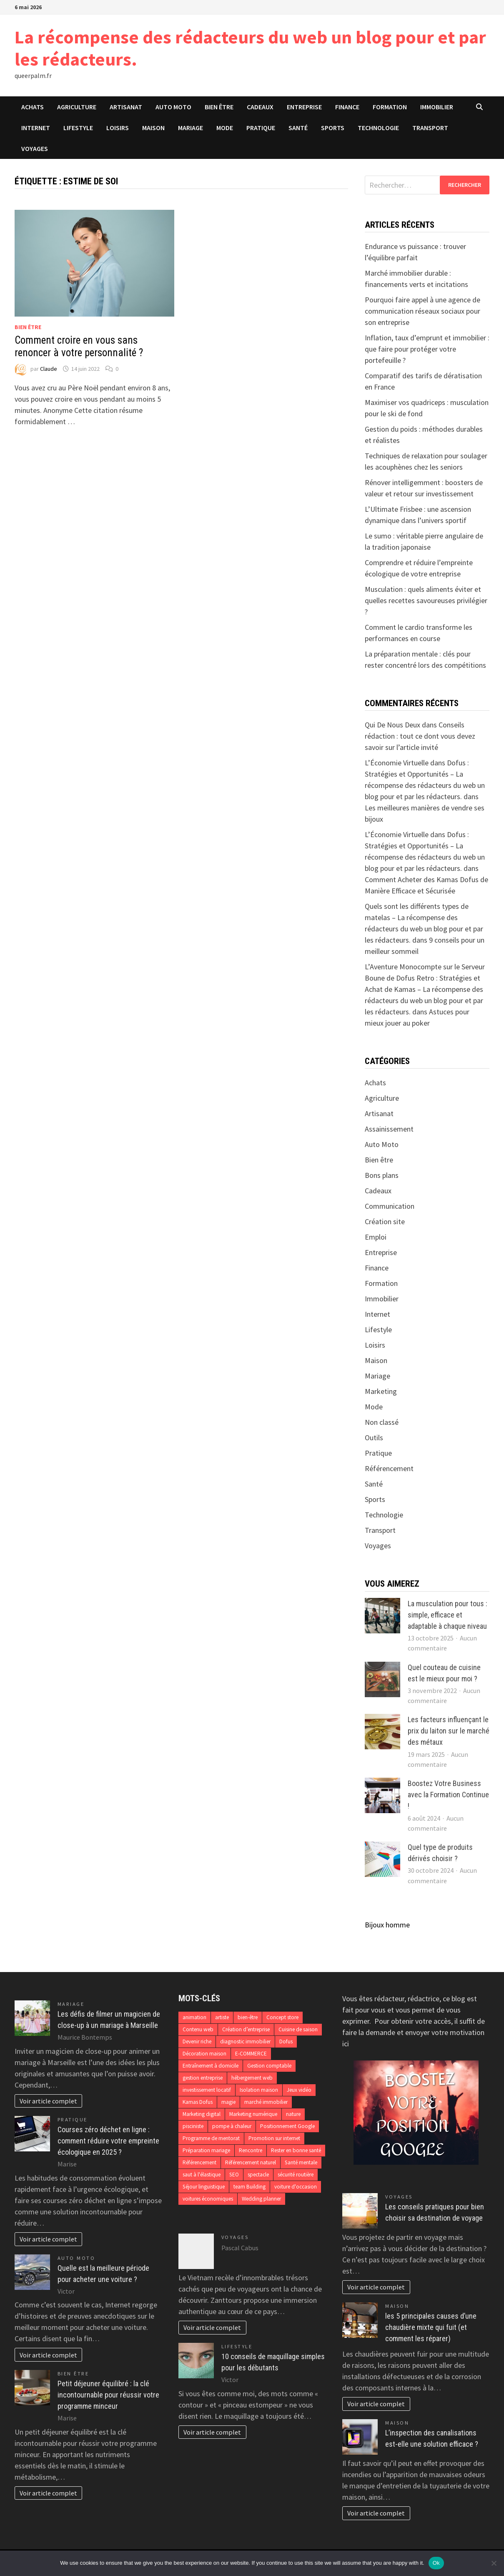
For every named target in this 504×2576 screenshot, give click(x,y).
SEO (234, 2174)
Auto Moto (173, 107)
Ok (436, 2563)
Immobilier (436, 107)
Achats (32, 107)
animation (194, 2017)
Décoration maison (204, 2053)
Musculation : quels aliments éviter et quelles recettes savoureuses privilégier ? (426, 600)
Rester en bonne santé (296, 2150)
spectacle (258, 2174)
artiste (222, 2017)
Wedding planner (261, 2198)
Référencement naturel (250, 2162)
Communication (389, 1206)
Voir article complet (48, 2101)
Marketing (381, 1391)
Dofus (286, 2041)
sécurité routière (295, 2174)
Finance (347, 107)
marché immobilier (266, 2102)
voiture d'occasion (295, 2186)
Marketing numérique (253, 2114)
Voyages (34, 148)
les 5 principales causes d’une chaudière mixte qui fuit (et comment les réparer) (430, 2327)
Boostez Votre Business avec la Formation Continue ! (448, 1794)
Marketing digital (202, 2114)
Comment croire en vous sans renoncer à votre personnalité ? (79, 346)
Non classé (382, 1422)
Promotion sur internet (274, 2138)
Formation (390, 107)
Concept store (282, 2017)
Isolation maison (259, 2089)
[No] (493, 2563)
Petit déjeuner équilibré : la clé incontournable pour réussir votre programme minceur (108, 2394)
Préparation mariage (206, 2150)
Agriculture (76, 107)
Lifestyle (78, 127)
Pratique (260, 127)
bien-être (248, 2017)
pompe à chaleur (231, 2126)
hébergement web (252, 2077)
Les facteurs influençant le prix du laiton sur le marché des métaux (448, 1730)
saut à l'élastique (202, 2174)
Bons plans (382, 1175)
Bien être (219, 107)
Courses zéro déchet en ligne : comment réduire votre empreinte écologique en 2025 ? (108, 2140)
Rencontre (250, 2150)
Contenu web (198, 2029)
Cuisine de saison (298, 2029)
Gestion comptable (269, 2065)
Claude (48, 368)
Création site (385, 1221)
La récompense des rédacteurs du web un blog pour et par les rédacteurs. (250, 47)
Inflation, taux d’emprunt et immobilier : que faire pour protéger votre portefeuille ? (427, 349)
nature (293, 2114)
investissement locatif (207, 2089)
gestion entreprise (203, 2077)
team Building (249, 2186)
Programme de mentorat (211, 2138)
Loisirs (117, 127)
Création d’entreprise (246, 2029)
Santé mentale (301, 2162)
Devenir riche (197, 2041)
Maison (153, 127)
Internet (35, 127)
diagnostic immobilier (245, 2041)
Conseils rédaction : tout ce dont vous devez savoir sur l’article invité (420, 736)
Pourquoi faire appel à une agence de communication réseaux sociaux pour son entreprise (422, 311)
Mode (224, 127)
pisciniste (193, 2126)
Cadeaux (260, 107)
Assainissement (389, 1129)
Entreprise (304, 107)
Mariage (190, 127)
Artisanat (126, 107)
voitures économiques (208, 2198)
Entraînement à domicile (210, 2065)
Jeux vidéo (299, 2089)
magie (228, 2102)
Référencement (389, 1468)
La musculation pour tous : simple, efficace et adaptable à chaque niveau (447, 1614)
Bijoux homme (387, 1924)
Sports (332, 127)
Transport (430, 127)
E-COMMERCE (251, 2053)
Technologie (378, 127)
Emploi (375, 1237)
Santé (298, 127)
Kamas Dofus (198, 2102)
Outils (374, 1437)
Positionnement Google (287, 2126)
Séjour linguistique (204, 2186)
